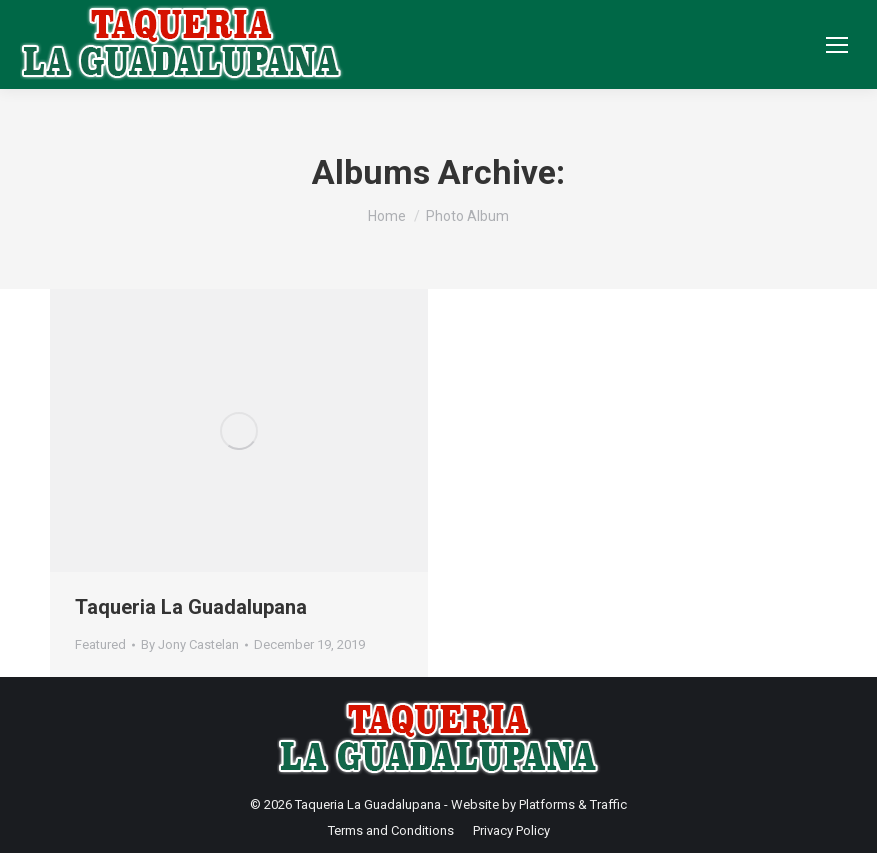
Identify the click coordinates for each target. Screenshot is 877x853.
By (190, 644)
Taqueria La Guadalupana (191, 607)
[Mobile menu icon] (837, 45)
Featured (100, 644)
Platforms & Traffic (573, 804)
